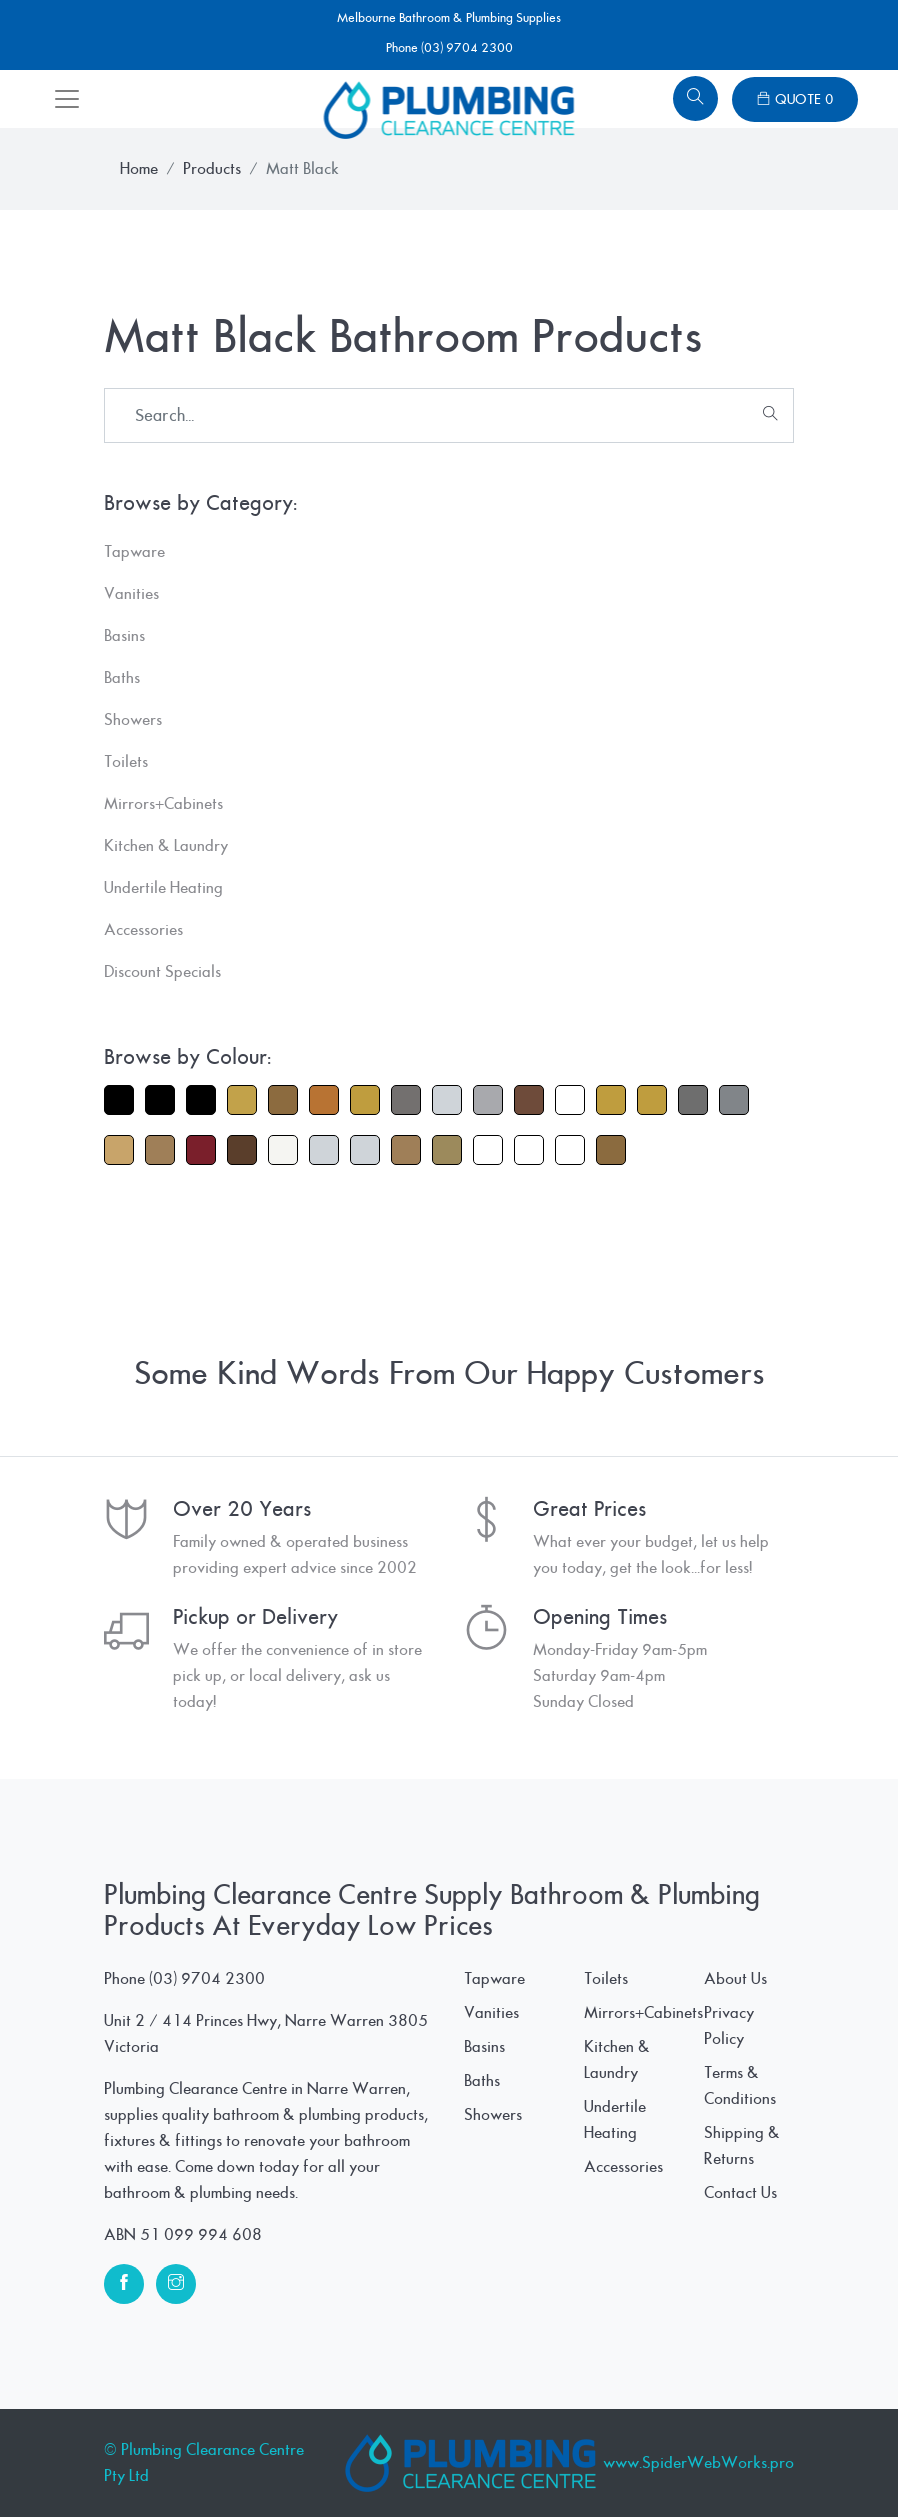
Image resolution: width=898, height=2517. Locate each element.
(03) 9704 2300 (207, 1979)
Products (212, 169)
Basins (484, 2047)
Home (139, 169)
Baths (482, 2081)
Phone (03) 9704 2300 (449, 48)
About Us (735, 1979)
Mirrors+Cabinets (643, 2013)
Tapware (494, 1979)
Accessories (623, 2167)
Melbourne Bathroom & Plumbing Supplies (449, 18)
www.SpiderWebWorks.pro (698, 2463)
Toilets (606, 1979)
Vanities (491, 2013)
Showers (493, 2115)
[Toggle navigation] (67, 99)
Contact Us (740, 2193)
